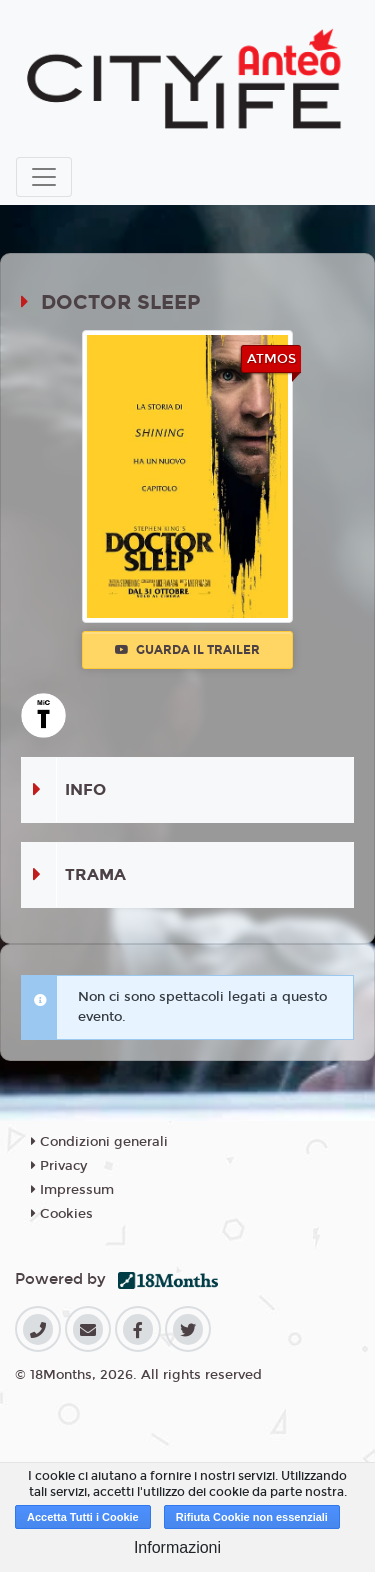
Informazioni (177, 1547)
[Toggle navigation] (44, 177)
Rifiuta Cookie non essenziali (252, 1517)
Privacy (59, 1166)
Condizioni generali (99, 1142)
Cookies (62, 1214)
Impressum (72, 1190)
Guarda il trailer (187, 650)
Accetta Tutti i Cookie (83, 1517)
